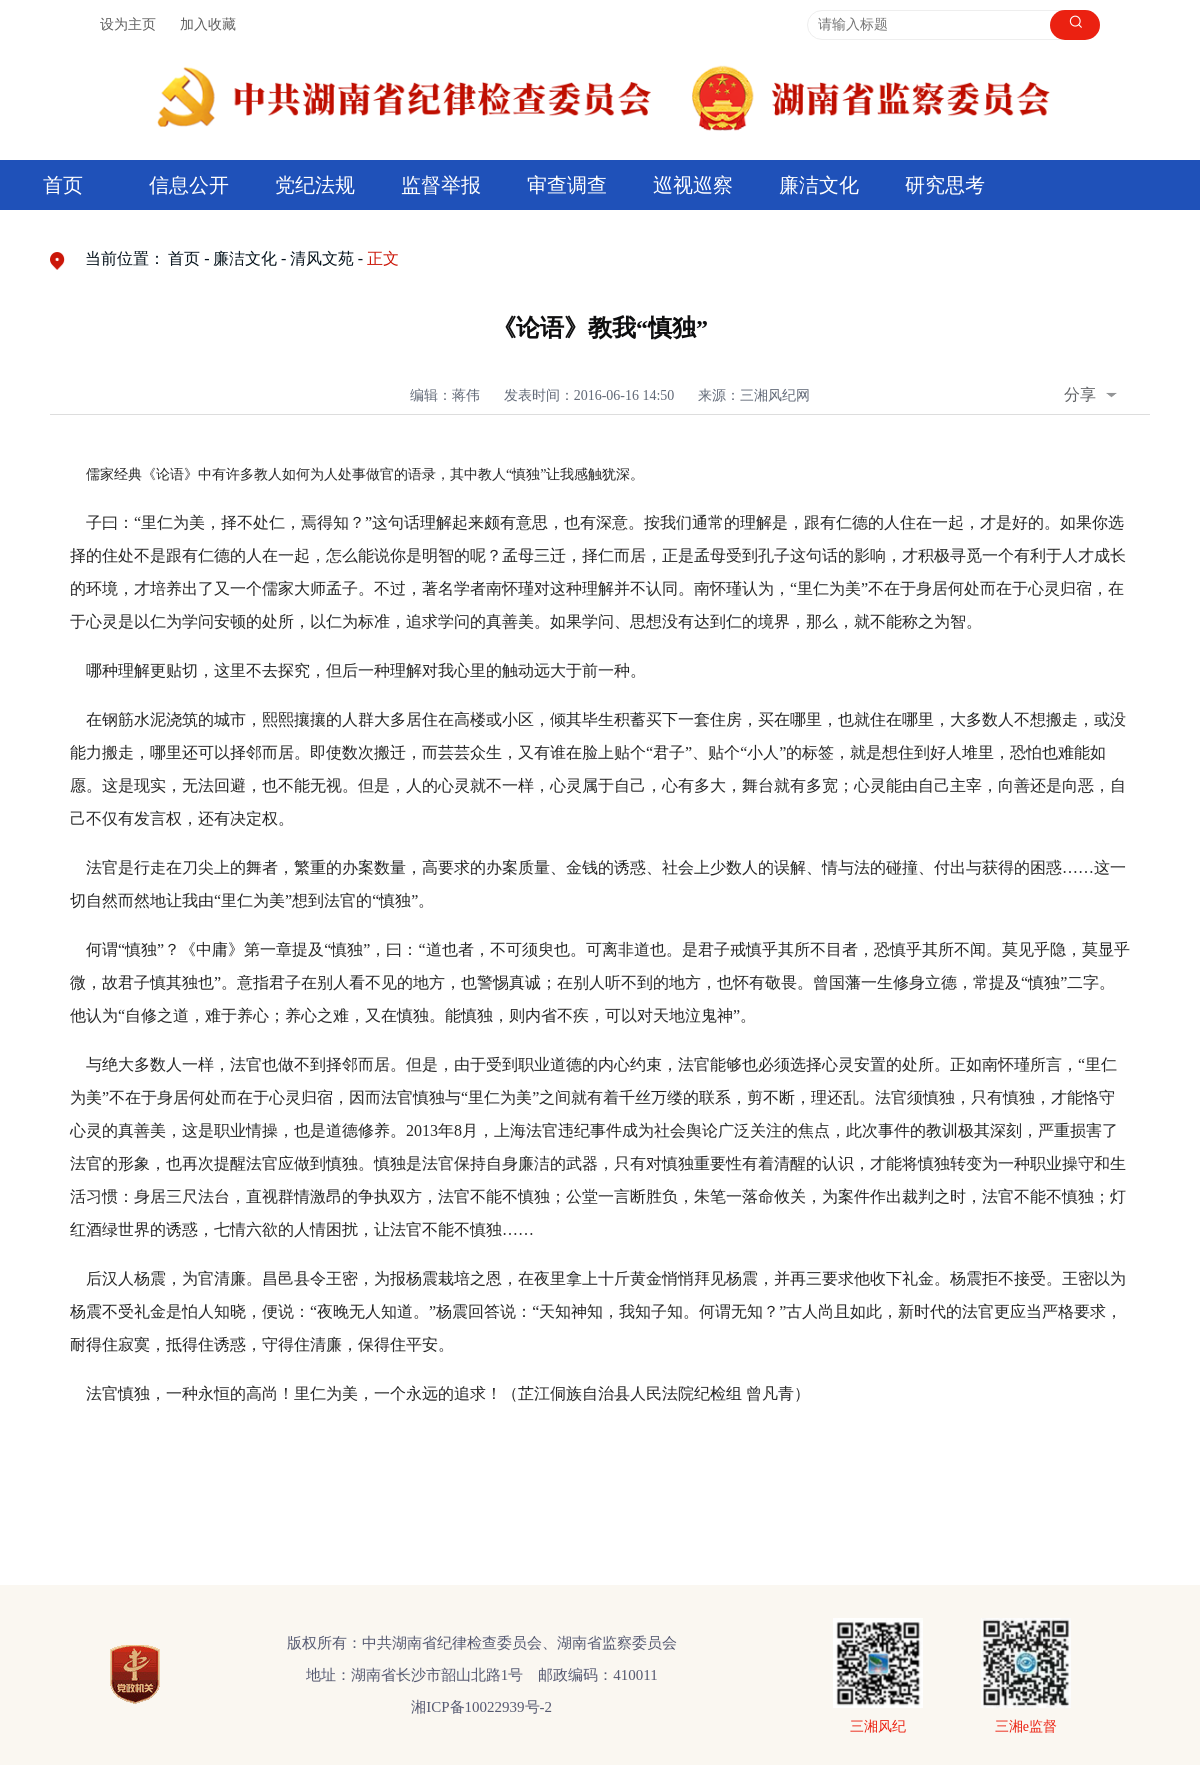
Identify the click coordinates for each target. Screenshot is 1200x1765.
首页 (63, 185)
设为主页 (128, 24)
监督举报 (441, 185)
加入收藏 (208, 24)
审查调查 (567, 185)
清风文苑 (322, 258)
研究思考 (945, 185)
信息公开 (189, 185)
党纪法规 (315, 185)
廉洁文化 (819, 185)
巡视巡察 (693, 185)
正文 (383, 258)
